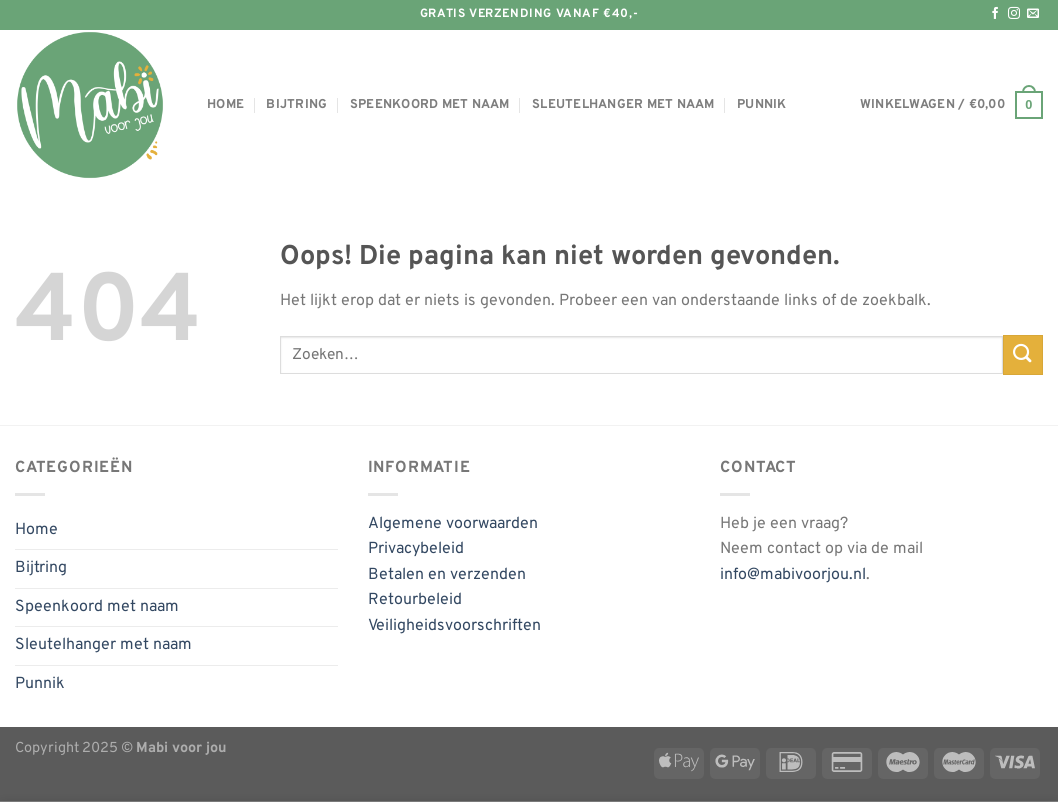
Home (225, 105)
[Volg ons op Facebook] (995, 14)
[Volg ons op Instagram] (1014, 14)
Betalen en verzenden (447, 575)
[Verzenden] (1023, 354)
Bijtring (296, 105)
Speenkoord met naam (430, 105)
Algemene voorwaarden (453, 524)
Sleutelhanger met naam (623, 105)
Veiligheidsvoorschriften (454, 626)
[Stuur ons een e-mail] (1033, 14)
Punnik (762, 105)
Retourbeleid (415, 600)
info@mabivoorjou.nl (793, 575)
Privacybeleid (416, 549)
